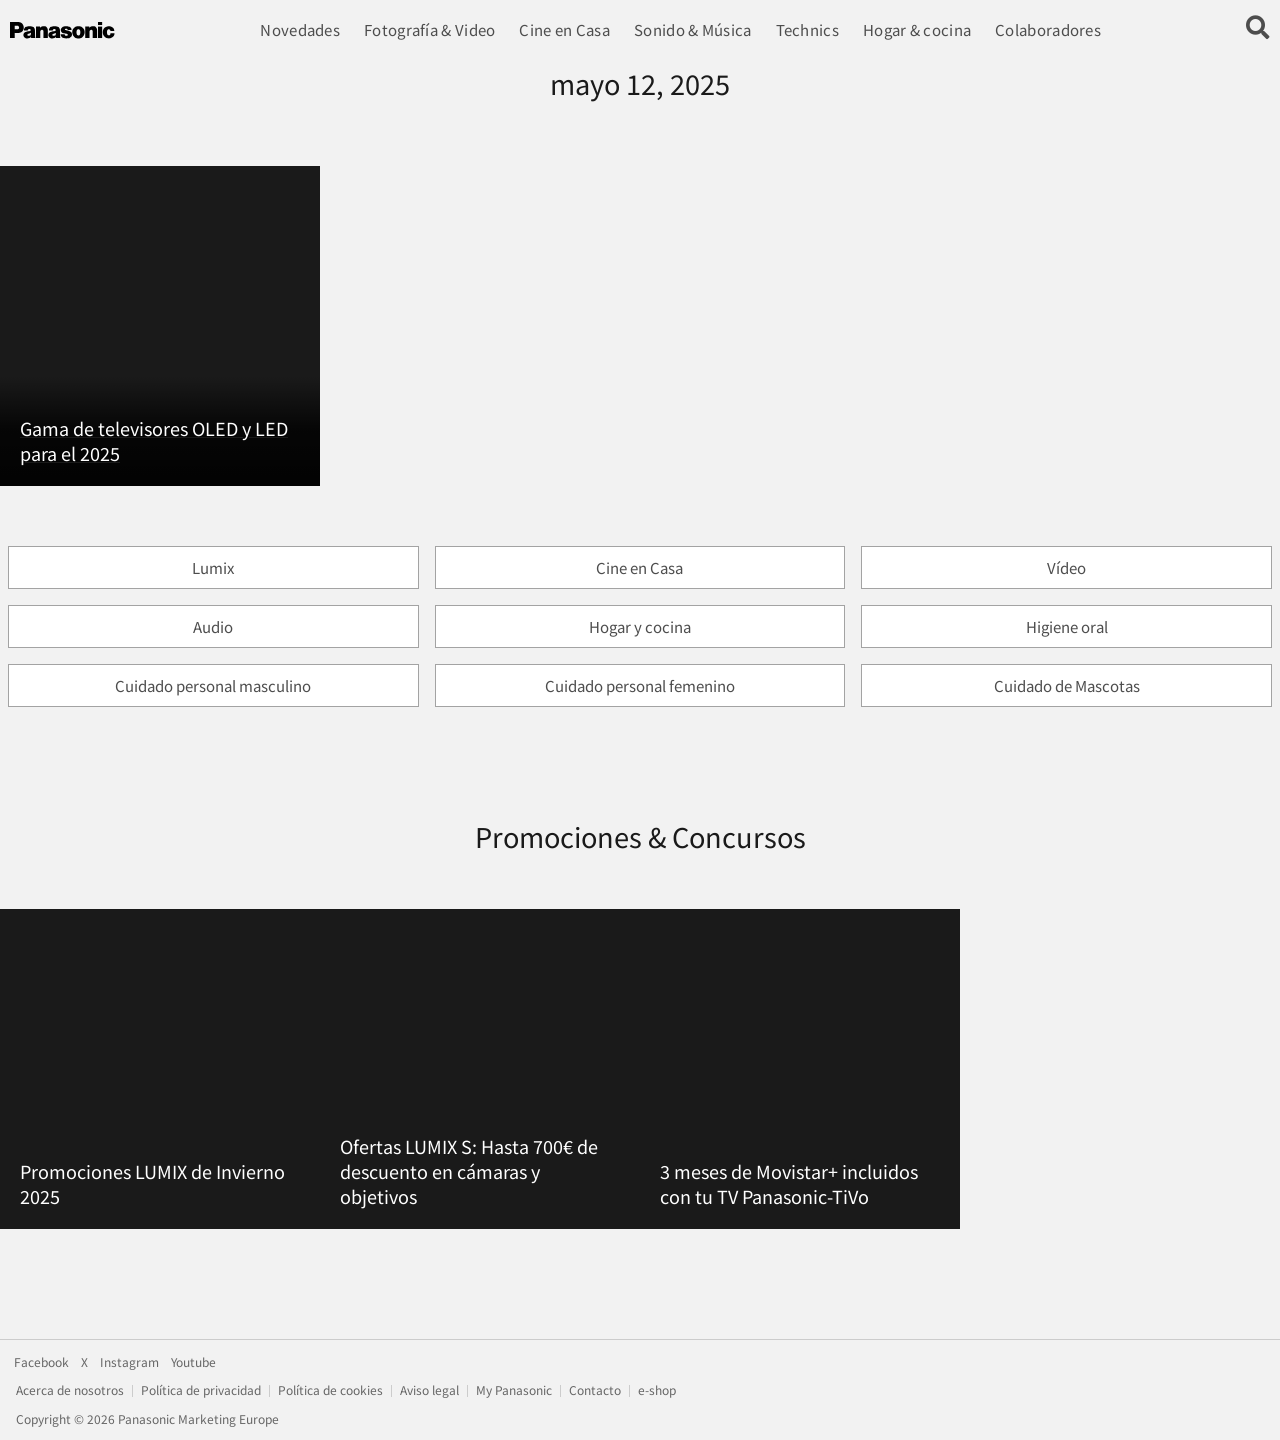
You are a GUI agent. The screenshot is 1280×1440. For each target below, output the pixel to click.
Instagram (129, 1362)
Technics (806, 29)
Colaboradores (1048, 29)
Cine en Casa (564, 29)
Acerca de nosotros (70, 1390)
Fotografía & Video (429, 29)
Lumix (213, 567)
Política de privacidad (201, 1390)
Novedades (300, 29)
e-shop (657, 1390)
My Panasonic (514, 1390)
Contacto (595, 1390)
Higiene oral (1067, 626)
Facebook (41, 1362)
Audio (213, 626)
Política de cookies (330, 1390)
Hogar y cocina (640, 626)
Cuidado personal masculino (213, 685)
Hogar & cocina (917, 29)
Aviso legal (429, 1390)
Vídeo (1066, 567)
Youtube (193, 1362)
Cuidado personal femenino (640, 685)
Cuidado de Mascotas (1067, 685)
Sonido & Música (693, 29)
